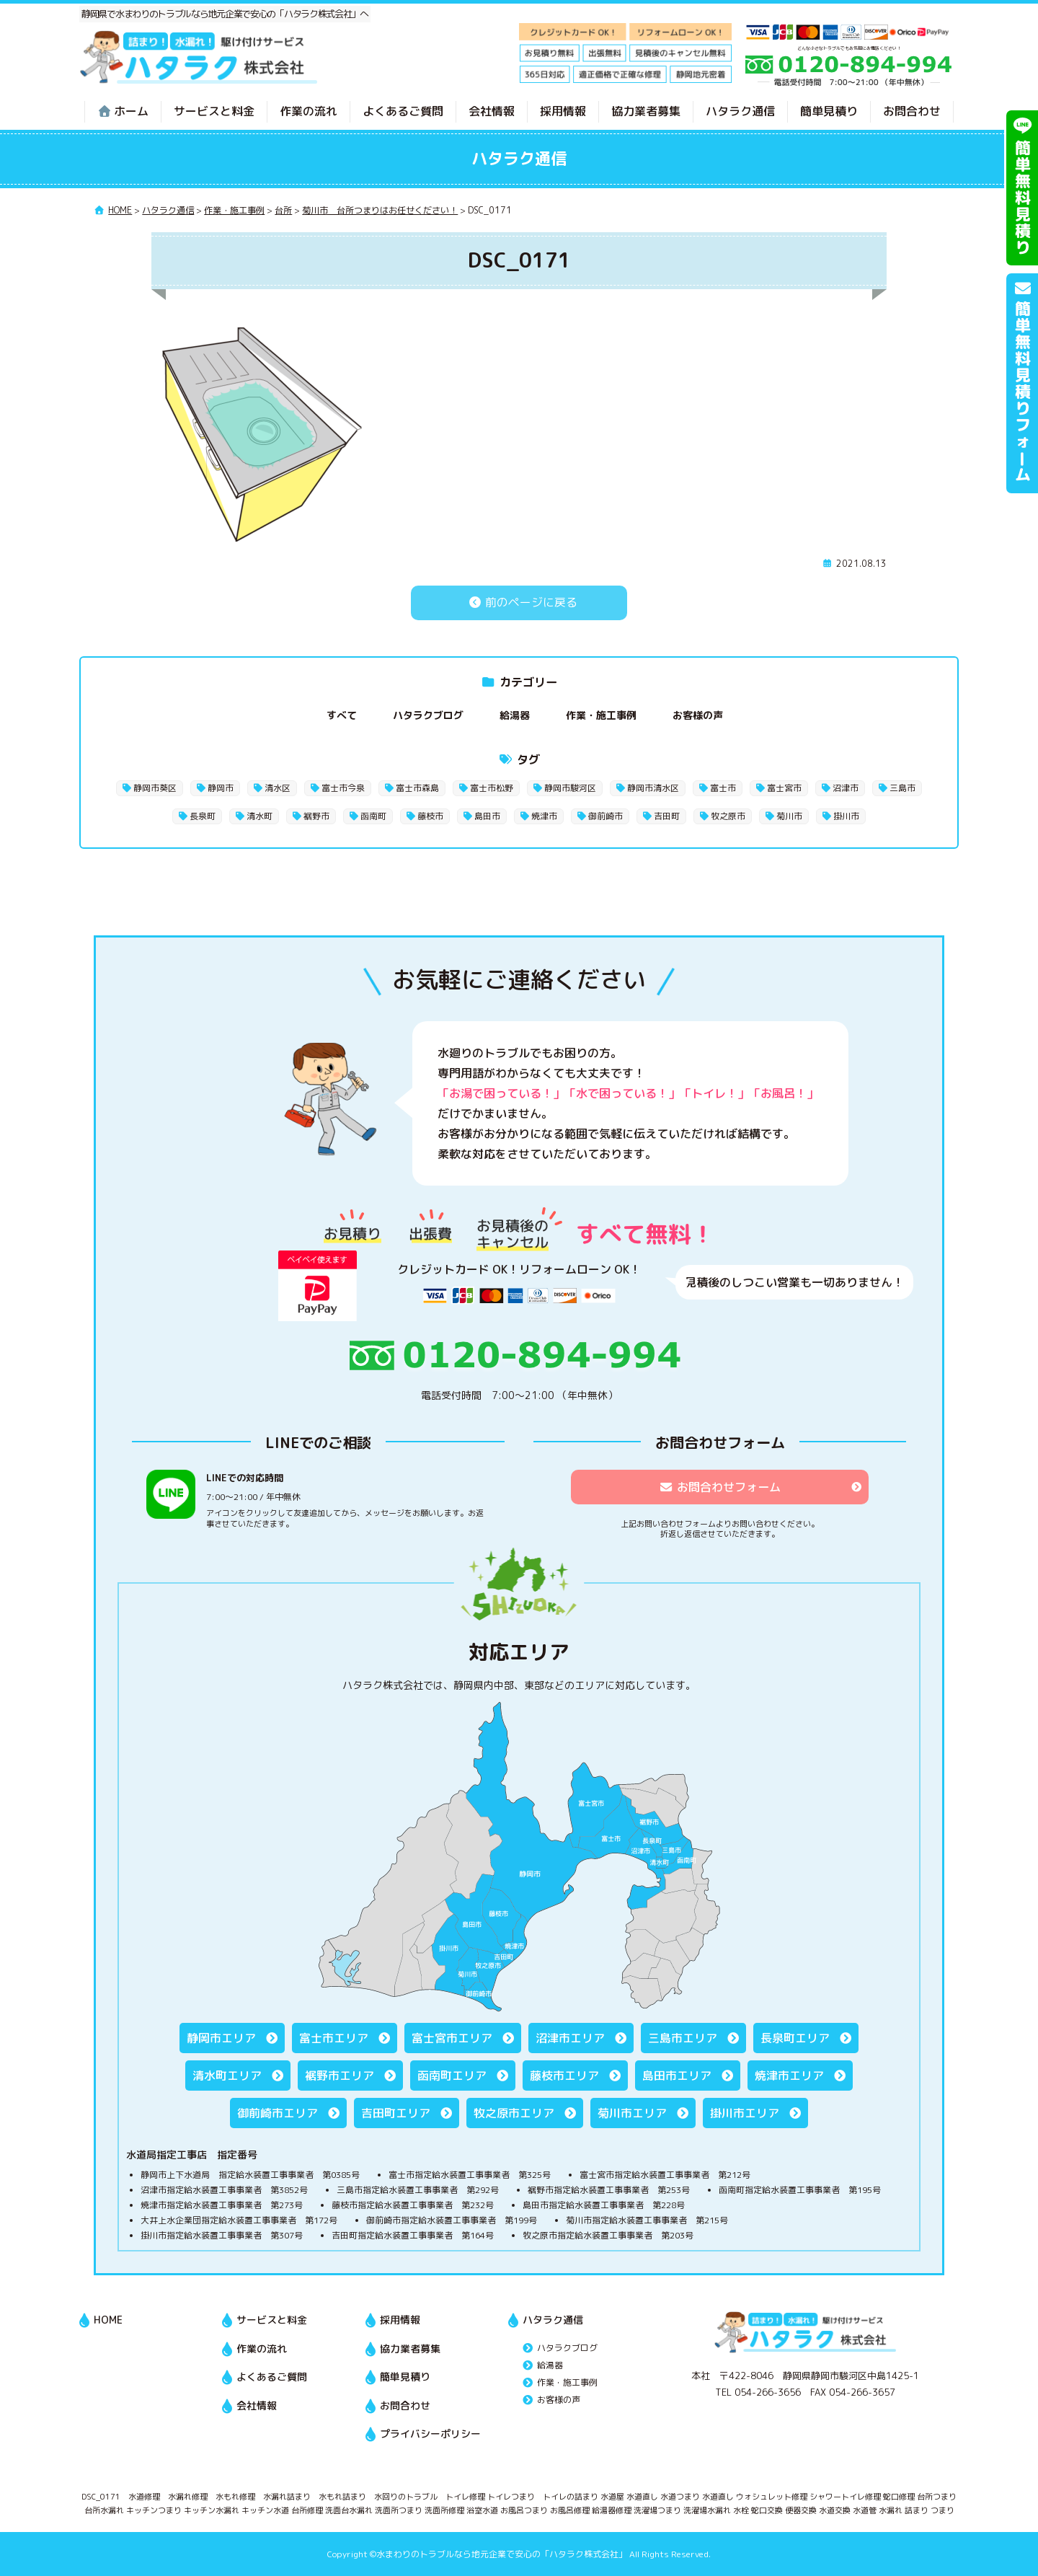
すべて (342, 715)
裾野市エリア (339, 2075)
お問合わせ (912, 111)
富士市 (723, 788)
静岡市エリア (221, 2038)
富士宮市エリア (452, 2038)
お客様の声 (698, 715)
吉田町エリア (395, 2113)
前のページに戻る (519, 602)
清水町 (259, 816)
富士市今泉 (343, 788)
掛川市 (846, 816)
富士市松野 (491, 788)
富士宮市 (784, 788)
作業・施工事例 (601, 715)
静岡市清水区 (653, 788)
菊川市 (789, 816)
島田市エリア (676, 2075)
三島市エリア (682, 2038)
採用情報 (563, 111)
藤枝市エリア (564, 2075)
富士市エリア (333, 2038)
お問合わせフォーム (720, 1487)
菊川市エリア (632, 2113)
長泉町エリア (795, 2038)
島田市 (487, 816)
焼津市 (544, 816)
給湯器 (515, 715)
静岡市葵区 (155, 788)
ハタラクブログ (428, 715)
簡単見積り (829, 111)
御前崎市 (605, 816)
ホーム (122, 111)
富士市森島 (417, 788)
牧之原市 (728, 816)
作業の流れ (308, 111)
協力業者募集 (645, 111)
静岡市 (221, 788)
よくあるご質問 (403, 111)
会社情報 (492, 111)
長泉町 (203, 816)
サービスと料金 (214, 111)
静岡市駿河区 (570, 788)
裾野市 (316, 816)
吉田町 (667, 816)
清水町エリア (227, 2075)
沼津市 (846, 788)
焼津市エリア (789, 2075)
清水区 (277, 788)
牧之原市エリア (514, 2113)
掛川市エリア (744, 2113)
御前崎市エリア (277, 2113)
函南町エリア (452, 2075)
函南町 (373, 816)
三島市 (902, 788)
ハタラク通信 (740, 111)
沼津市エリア (570, 2038)
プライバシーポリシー (430, 2433)
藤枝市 (430, 816)
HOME (108, 2319)
